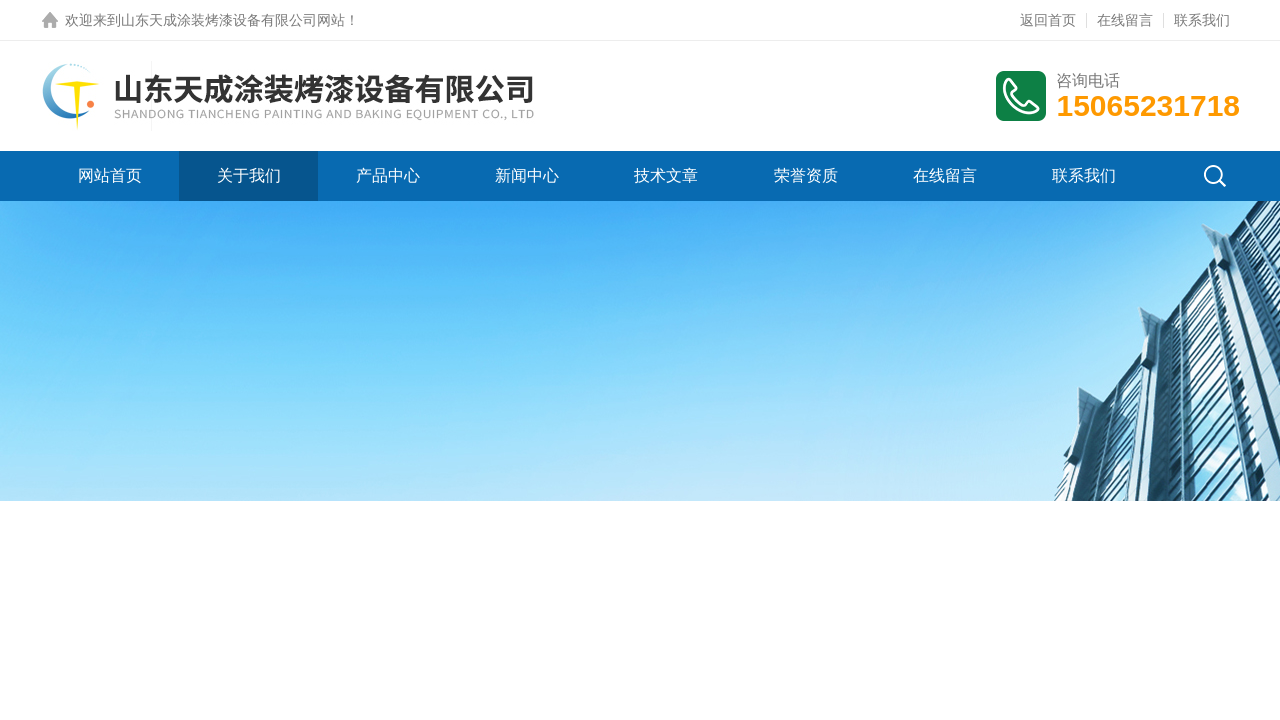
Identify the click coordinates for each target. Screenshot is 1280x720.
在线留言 (1125, 20)
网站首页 (110, 175)
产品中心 (388, 175)
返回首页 (1048, 20)
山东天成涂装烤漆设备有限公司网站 (233, 20)
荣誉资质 (806, 175)
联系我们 (1202, 20)
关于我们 (249, 175)
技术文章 (666, 175)
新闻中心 (527, 175)
